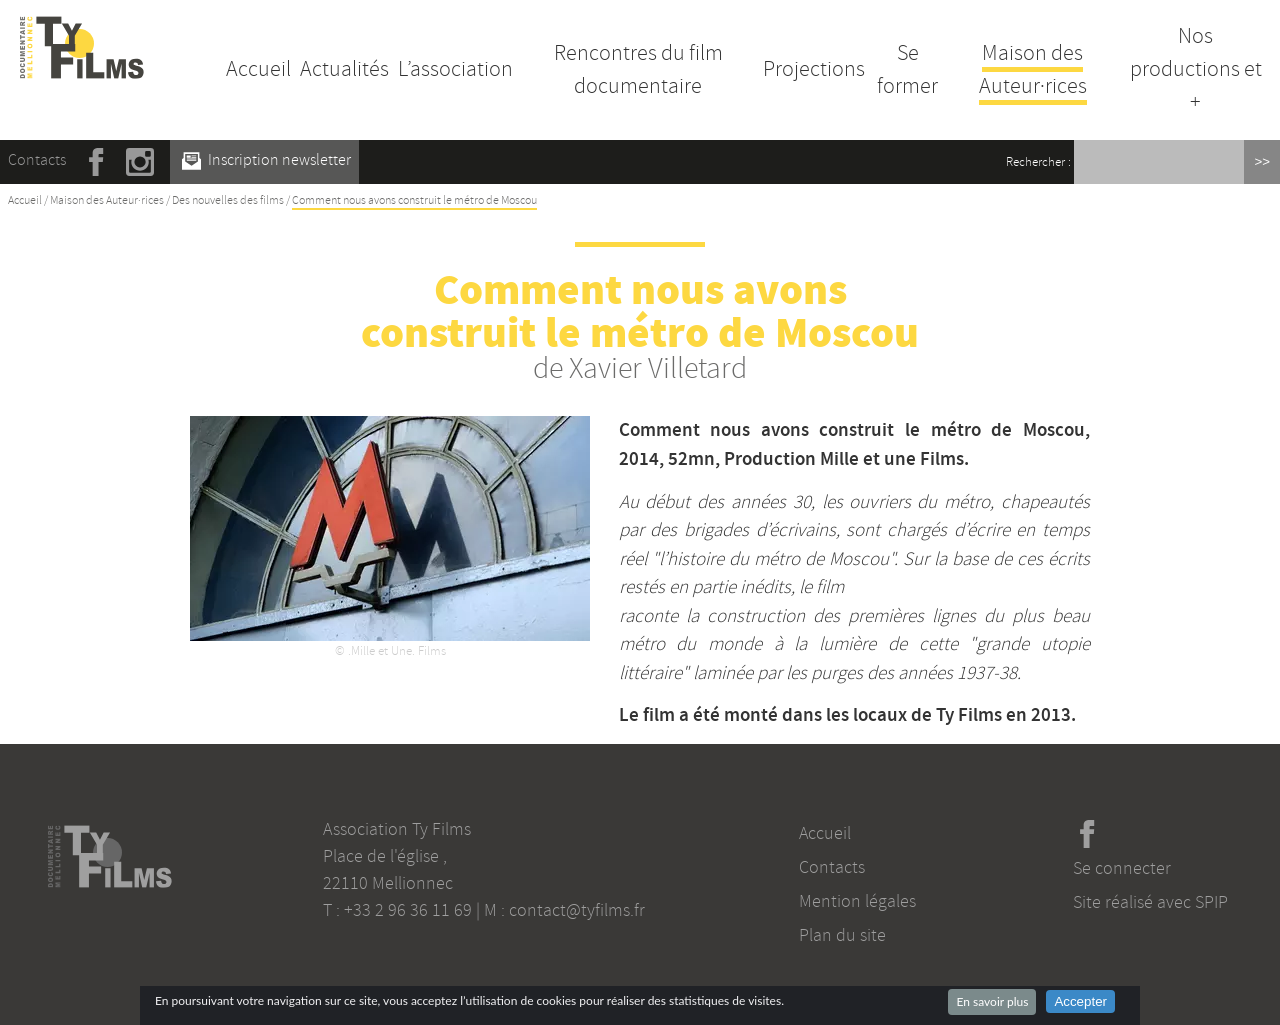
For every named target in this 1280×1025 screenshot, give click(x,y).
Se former (907, 69)
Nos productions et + (1196, 69)
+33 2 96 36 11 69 (408, 910)
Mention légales (857, 901)
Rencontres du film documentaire (638, 69)
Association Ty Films (397, 829)
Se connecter (1122, 868)
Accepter (1080, 1001)
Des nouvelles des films (228, 200)
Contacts (37, 160)
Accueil (258, 69)
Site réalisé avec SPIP (1150, 902)
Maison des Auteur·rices (1033, 69)
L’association (455, 69)
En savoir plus (992, 1001)
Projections (814, 69)
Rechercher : (1038, 162)
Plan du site (842, 935)
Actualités (344, 69)
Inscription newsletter (266, 160)
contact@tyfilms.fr (577, 910)
